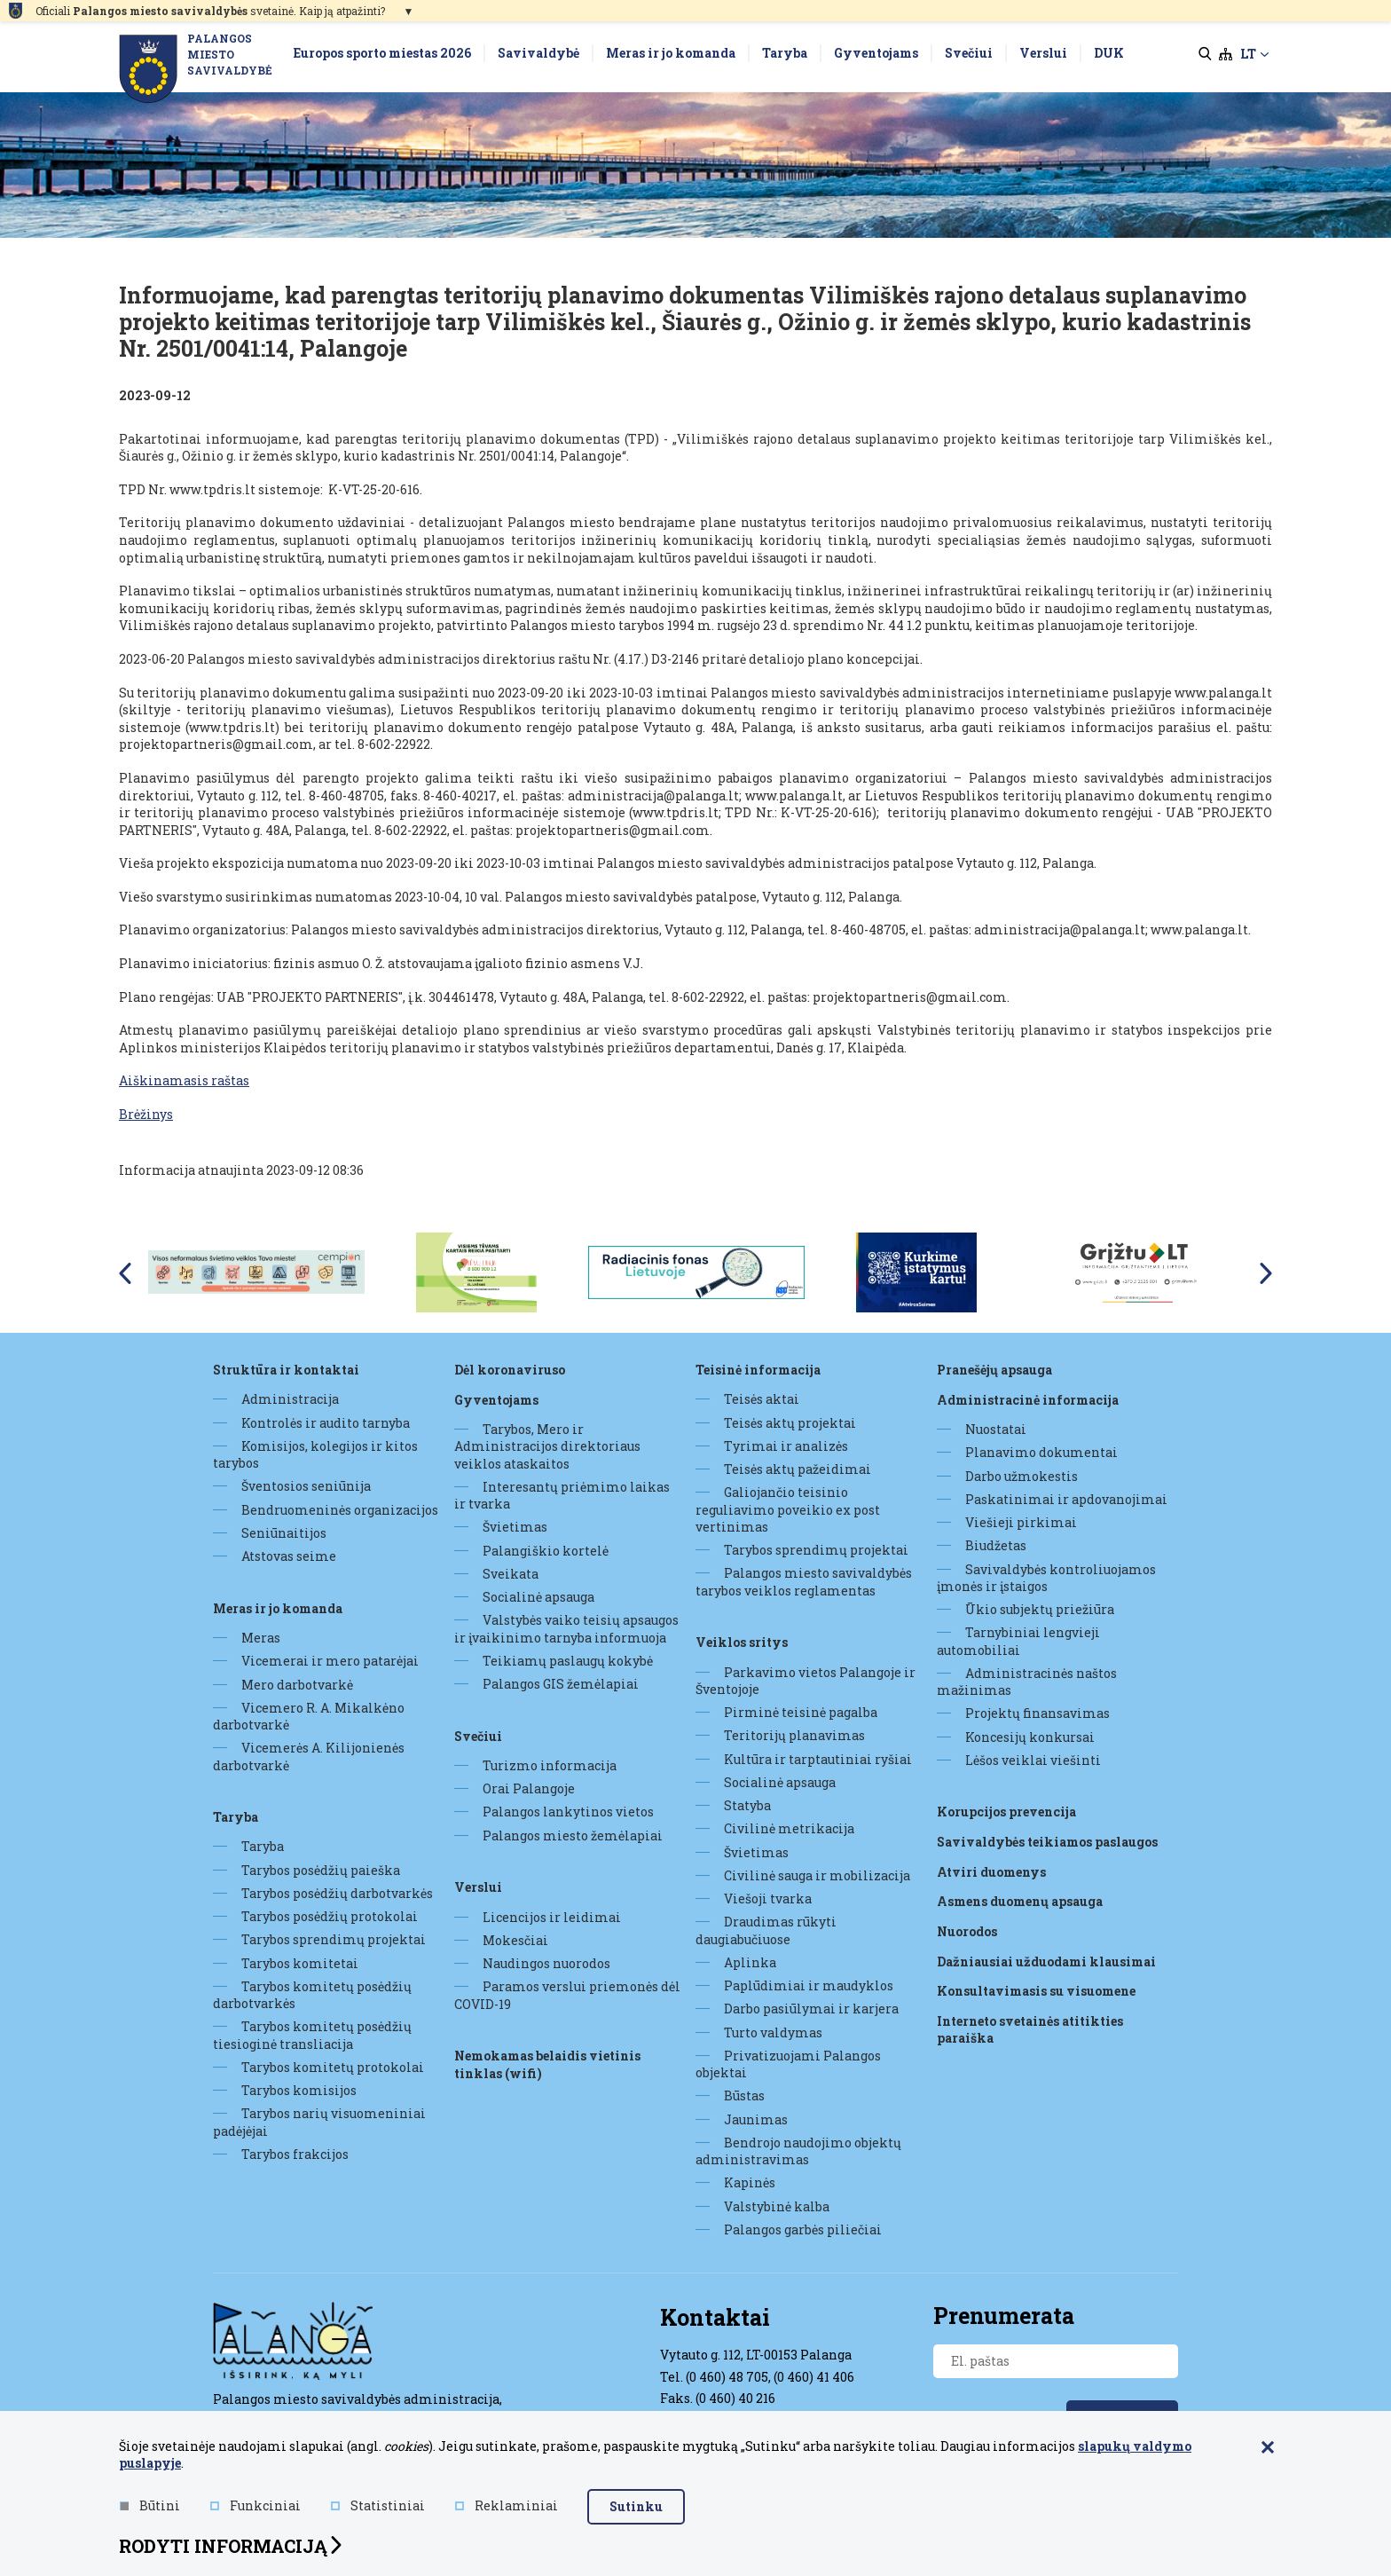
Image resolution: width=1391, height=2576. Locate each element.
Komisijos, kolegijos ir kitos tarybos (315, 1454)
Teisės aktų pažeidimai (797, 1469)
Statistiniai (378, 2506)
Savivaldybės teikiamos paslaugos (1047, 1841)
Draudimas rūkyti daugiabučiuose (766, 1930)
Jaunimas (756, 2119)
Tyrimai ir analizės (786, 1446)
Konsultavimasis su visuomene (1036, 1990)
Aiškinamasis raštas (184, 1080)
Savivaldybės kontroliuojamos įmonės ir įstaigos (1046, 1578)
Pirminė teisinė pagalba (800, 1712)
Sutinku (636, 2506)
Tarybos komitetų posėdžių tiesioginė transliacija (312, 2035)
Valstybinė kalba (776, 2206)
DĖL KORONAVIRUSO (509, 1369)
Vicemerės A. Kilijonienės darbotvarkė (309, 1756)
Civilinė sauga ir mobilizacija (817, 1875)
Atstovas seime (288, 1556)
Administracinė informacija (1028, 1398)
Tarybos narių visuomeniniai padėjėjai (319, 2122)
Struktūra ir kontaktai (286, 1369)
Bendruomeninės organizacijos (339, 1509)
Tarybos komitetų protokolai (332, 2067)
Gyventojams (496, 1398)
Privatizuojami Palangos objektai (788, 2064)
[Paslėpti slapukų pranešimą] (1267, 2449)
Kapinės (749, 2182)
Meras (260, 1637)
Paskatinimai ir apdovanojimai (1066, 1499)
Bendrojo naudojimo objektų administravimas (798, 2151)
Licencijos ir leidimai (552, 1916)
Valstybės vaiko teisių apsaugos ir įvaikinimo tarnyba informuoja (566, 1628)
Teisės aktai (761, 1398)
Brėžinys (146, 1114)
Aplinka (750, 1962)
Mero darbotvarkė (297, 1684)
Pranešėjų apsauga (994, 1369)
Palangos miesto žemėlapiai (573, 1835)
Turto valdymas (773, 2032)
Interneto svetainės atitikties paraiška (1030, 2029)
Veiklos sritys (742, 1642)
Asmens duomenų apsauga (1020, 1901)
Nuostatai (995, 1429)
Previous (124, 1273)
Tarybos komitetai (299, 1963)
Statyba (747, 1805)
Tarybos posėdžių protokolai (329, 1916)
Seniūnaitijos (283, 1532)
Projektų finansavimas (1037, 1713)
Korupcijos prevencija (1006, 1811)
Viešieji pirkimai (1021, 1522)
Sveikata (510, 1573)
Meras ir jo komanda (277, 1607)
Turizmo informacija (550, 1765)
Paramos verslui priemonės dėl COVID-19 (567, 1995)
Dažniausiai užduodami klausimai (1046, 1960)
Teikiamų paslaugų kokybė (568, 1660)
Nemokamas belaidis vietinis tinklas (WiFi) (547, 2064)
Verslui (478, 1887)
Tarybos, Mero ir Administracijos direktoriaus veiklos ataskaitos (547, 1446)
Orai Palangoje (529, 1788)
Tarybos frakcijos (295, 2154)
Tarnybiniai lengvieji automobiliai (1018, 1641)
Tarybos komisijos (299, 2090)
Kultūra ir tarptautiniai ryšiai (818, 1759)
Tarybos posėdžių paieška (320, 1870)
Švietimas (515, 1526)
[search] (1205, 54)
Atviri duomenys (991, 1871)
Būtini (150, 2506)
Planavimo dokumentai (1041, 1452)
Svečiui (478, 1735)
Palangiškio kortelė (546, 1550)
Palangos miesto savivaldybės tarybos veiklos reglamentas (804, 1581)
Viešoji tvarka (768, 1898)
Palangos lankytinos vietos (568, 1811)
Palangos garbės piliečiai (803, 2229)
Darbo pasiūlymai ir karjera (811, 2008)
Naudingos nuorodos (546, 1963)
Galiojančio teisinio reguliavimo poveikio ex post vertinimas (788, 1509)
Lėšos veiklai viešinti (1033, 1760)
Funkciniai (255, 2506)
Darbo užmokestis (1021, 1476)
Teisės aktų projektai (790, 1422)
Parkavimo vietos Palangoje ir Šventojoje (806, 1681)
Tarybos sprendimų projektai (333, 1939)
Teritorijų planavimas (794, 1735)
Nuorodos (967, 1930)
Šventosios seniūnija (306, 1485)
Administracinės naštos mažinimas (1027, 1681)
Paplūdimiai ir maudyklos (808, 1985)
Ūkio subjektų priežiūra (1039, 1609)
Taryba (235, 1816)
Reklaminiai (506, 2506)
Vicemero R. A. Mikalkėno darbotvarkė (309, 1716)
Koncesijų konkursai (1030, 1737)
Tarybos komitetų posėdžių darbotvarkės (312, 1995)
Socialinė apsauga (538, 1596)
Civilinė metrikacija (789, 1828)
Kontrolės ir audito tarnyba (325, 1422)
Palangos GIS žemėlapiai (561, 1683)
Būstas (744, 2095)
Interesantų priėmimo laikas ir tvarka (562, 1495)
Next (1267, 1273)
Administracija (290, 1398)
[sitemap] (1225, 54)
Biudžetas (995, 1545)
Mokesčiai (515, 1940)
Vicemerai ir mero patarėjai (330, 1660)
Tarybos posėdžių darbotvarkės (337, 1893)
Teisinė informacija (758, 1369)
